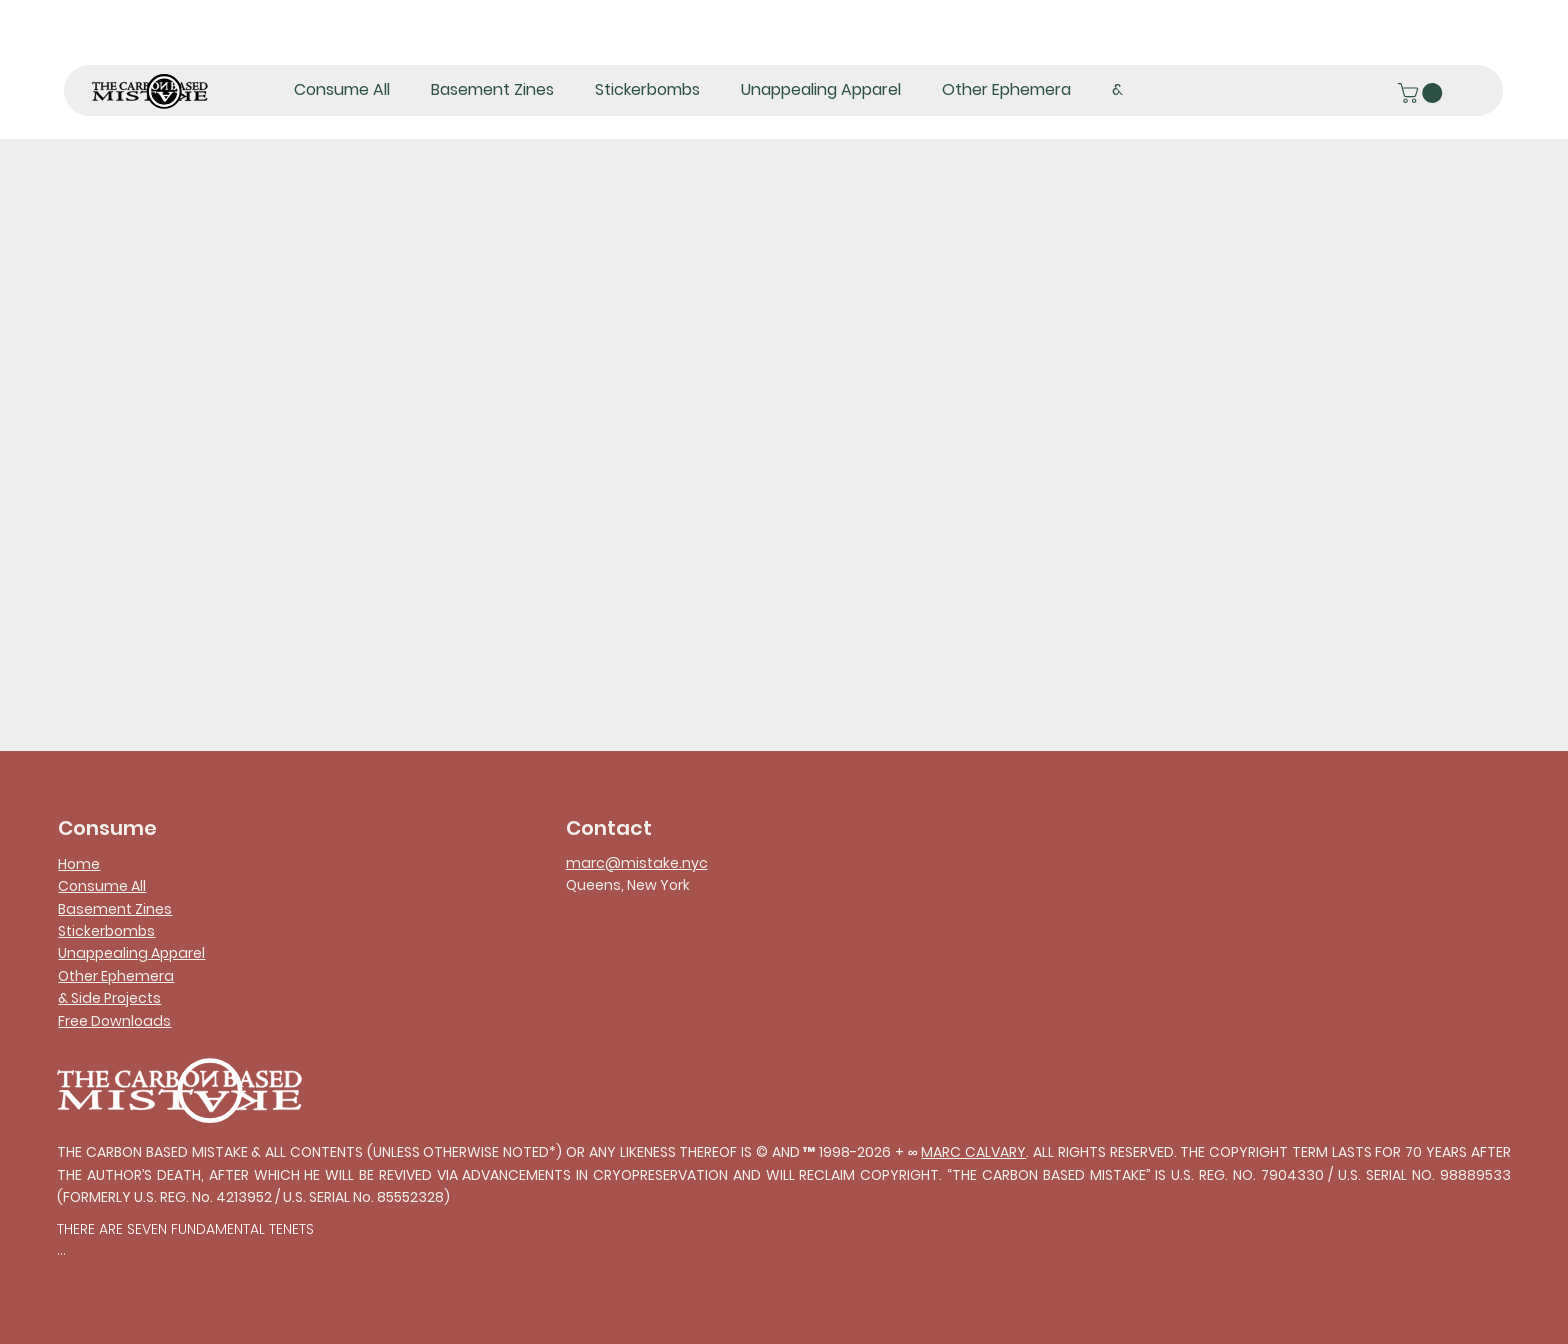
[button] (1422, 93)
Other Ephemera (116, 976)
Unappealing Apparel (131, 953)
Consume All (102, 886)
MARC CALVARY (973, 1152)
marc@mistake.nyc (637, 863)
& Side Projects (109, 998)
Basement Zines (115, 909)
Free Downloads (114, 1021)
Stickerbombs (106, 931)
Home (79, 864)
